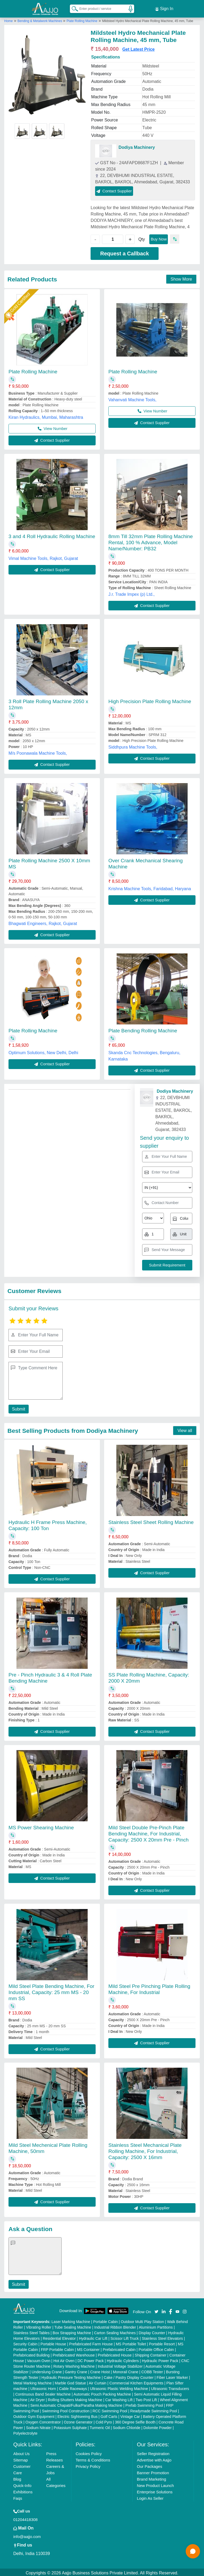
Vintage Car (130, 2415)
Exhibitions (23, 2490)
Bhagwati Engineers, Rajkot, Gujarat (42, 922)
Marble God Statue (70, 2381)
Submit (17, 1407)
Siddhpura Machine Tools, (132, 745)
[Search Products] (72, 8)
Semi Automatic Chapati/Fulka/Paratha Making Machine (76, 2404)
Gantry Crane (76, 2370)
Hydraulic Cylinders (123, 2359)
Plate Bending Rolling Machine (142, 1029)
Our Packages (149, 2465)
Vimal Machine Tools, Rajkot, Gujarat (43, 557)
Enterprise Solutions (154, 2490)
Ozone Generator (78, 2420)
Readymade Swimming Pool (153, 2409)
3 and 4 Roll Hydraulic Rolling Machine (51, 535)
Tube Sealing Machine (72, 2326)
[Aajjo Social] (156, 2309)
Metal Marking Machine (32, 2381)
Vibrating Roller (38, 2326)
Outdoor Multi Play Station (142, 2320)
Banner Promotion (153, 2471)
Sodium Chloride (127, 2426)
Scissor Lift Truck (124, 2337)
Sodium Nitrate (38, 2426)
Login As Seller (150, 2496)
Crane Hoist (100, 2370)
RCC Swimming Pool (109, 2409)
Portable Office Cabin (156, 2348)
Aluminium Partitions (156, 2326)
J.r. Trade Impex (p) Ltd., (131, 592)
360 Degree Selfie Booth (135, 2420)
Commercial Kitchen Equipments (136, 2381)
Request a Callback (124, 252)
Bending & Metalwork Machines (40, 19)
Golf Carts (109, 2415)
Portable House (53, 2342)
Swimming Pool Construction (66, 2409)
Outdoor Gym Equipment (33, 2415)
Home (8, 19)
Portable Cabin (105, 2320)
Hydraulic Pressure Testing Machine (71, 2376)
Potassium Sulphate (70, 2426)
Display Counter (152, 2331)
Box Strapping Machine (72, 2331)
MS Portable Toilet (131, 2342)
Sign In (164, 8)
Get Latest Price (138, 47)
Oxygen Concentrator (43, 2420)
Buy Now (159, 237)
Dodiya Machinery (136, 145)
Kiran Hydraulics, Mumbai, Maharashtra (45, 415)
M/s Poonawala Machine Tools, (37, 751)
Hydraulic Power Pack (160, 2359)
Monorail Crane (125, 2370)
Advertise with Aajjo (154, 2458)
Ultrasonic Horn (43, 2387)
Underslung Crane (47, 2370)
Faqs (17, 2496)
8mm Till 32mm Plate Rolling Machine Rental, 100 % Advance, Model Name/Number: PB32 (150, 541)
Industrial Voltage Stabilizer (120, 2365)
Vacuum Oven (38, 2359)
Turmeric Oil (100, 2426)
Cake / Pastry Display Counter (129, 2376)
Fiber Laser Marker (172, 2376)
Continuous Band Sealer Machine (43, 2393)
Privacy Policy (88, 2465)
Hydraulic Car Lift (93, 2337)
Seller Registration (153, 2452)
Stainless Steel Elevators (162, 2337)
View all (184, 1429)
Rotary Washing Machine (74, 2365)
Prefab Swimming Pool (144, 2404)
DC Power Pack (91, 2359)
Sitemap (20, 2458)
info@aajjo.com (27, 2535)
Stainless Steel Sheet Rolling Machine (151, 1520)
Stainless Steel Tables (31, 2331)
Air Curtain (97, 2381)
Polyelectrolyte (25, 2432)
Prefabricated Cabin (119, 2348)
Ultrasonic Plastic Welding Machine (119, 2387)
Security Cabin (25, 2342)
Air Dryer (37, 2398)
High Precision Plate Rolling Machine (149, 700)
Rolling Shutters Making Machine (75, 2398)
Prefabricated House (115, 2353)
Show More (181, 277)
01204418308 (25, 2518)
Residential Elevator (59, 2337)
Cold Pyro (104, 2420)
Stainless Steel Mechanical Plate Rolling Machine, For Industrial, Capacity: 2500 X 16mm (145, 2150)
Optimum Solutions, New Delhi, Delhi (43, 1051)
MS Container (88, 2348)
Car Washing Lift (119, 2398)
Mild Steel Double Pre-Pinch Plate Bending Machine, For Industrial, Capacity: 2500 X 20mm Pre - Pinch (148, 1832)
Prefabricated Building (31, 2353)
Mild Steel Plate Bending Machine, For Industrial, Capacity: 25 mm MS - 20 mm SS (51, 1991)
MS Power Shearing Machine (41, 1826)
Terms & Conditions (93, 2458)
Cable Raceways (73, 2387)
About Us (21, 2452)
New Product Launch (155, 2484)
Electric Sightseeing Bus (77, 2415)
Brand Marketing (151, 2477)
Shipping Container (150, 2353)
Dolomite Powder (157, 2426)
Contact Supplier (114, 189)
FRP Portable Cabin (57, 2348)
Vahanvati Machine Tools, (132, 398)
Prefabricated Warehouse (74, 2353)
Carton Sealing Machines (114, 2331)
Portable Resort (162, 2342)
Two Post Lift (146, 2398)
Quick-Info (22, 2484)
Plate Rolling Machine (82, 19)
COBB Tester (152, 2370)
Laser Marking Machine (71, 2320)
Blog (17, 2477)
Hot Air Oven (63, 2359)
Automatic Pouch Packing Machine (102, 2393)
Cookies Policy (89, 2452)
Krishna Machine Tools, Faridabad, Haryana (149, 887)
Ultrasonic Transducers (170, 2387)
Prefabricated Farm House (91, 2342)
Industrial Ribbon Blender (115, 2326)
